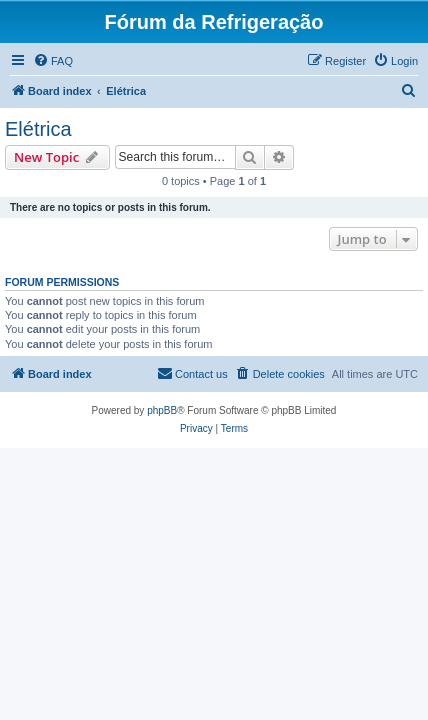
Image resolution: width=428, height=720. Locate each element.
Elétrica (38, 129)
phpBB (162, 410)
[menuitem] (53, 61)
